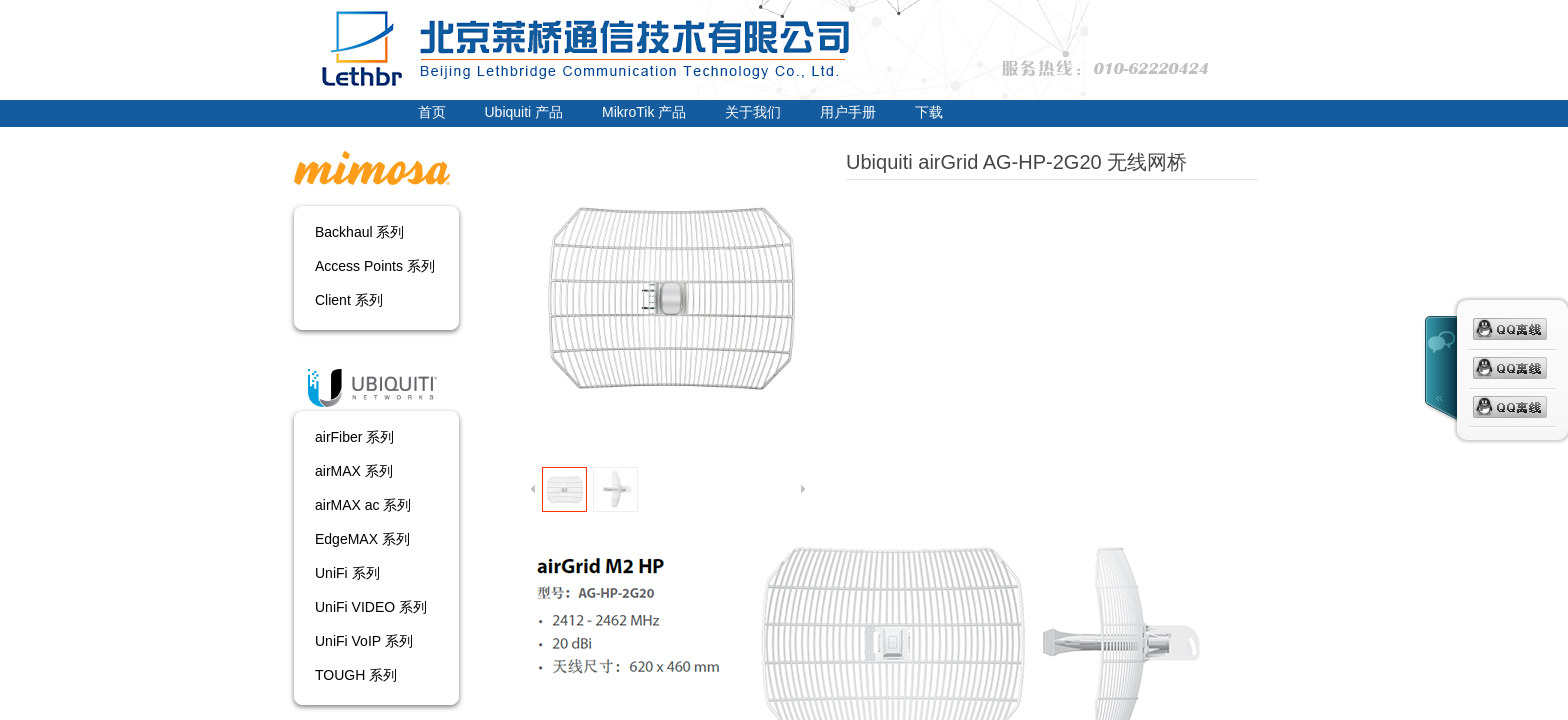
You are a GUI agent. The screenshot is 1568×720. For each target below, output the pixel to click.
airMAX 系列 (354, 471)
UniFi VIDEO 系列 (371, 607)
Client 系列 (349, 300)
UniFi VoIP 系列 (364, 641)
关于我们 (753, 112)
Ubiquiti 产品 (524, 112)
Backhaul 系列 (359, 232)
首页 (432, 112)
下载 (929, 112)
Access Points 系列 (375, 266)
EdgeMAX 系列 (362, 539)
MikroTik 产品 (644, 112)
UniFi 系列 (347, 573)
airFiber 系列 (354, 437)
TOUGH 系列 (356, 675)
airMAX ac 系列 (363, 505)
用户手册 (848, 112)
